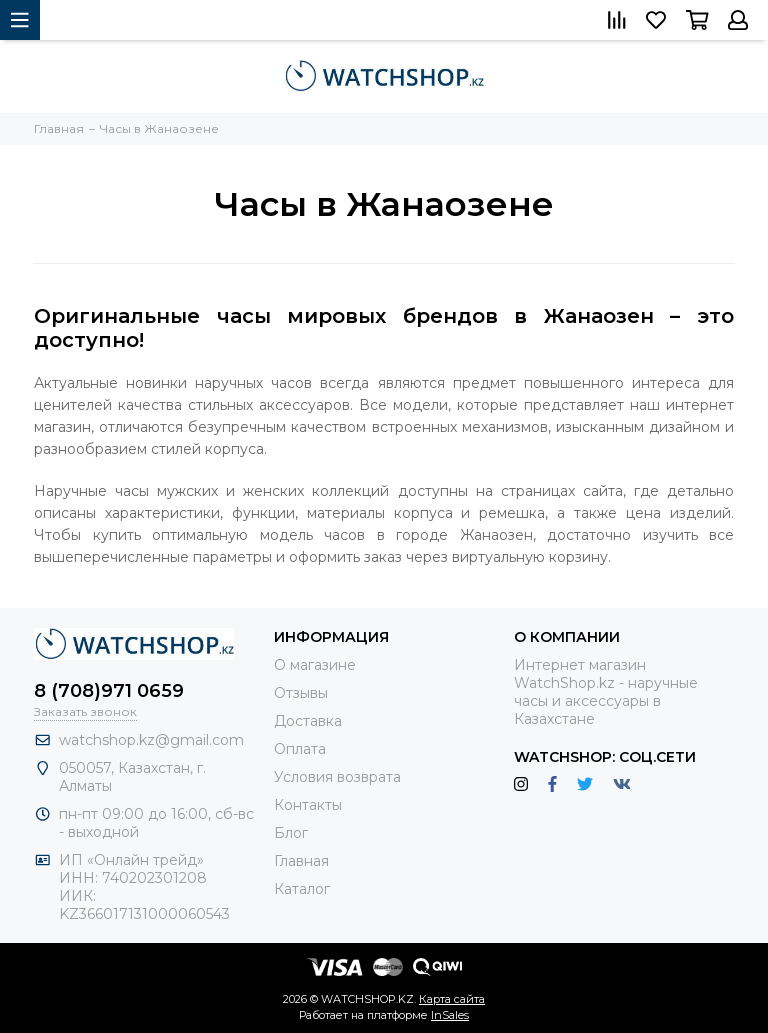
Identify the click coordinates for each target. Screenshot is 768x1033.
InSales (450, 1015)
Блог (291, 833)
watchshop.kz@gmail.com (151, 740)
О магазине (315, 665)
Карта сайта (452, 999)
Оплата (300, 749)
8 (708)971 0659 (109, 691)
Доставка (308, 721)
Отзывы (301, 693)
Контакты (308, 805)
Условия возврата (337, 777)
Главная (301, 861)
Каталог (302, 889)
